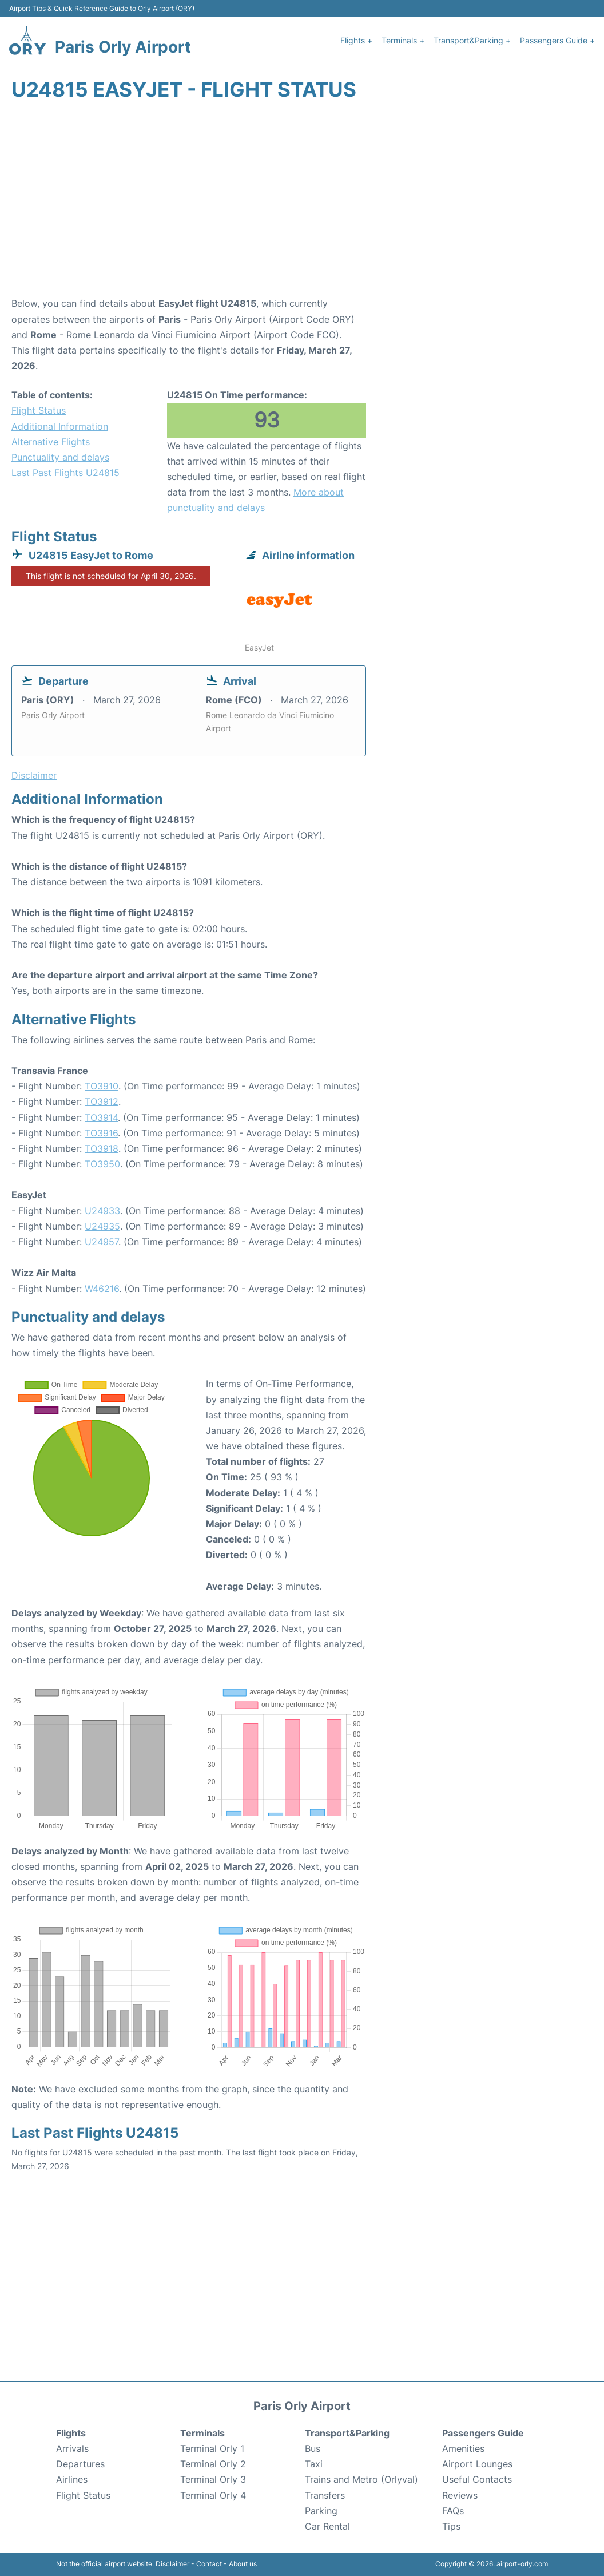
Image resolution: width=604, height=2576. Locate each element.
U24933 (102, 1210)
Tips (451, 2526)
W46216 (102, 1288)
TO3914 (101, 1117)
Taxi (314, 2464)
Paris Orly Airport (123, 47)
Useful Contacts (477, 2479)
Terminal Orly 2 (213, 2464)
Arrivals (72, 2448)
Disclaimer (172, 2563)
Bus (312, 2448)
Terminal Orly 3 (213, 2479)
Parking (321, 2510)
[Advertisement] (302, 204)
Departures (80, 2464)
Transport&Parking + (472, 40)
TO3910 (101, 1086)
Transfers (325, 2495)
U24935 (102, 1226)
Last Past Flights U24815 (65, 472)
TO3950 (102, 1164)
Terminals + (403, 40)
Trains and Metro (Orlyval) (361, 2479)
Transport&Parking (347, 2433)
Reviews (460, 2495)
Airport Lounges (477, 2464)
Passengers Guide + (557, 40)
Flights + (356, 40)
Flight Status (38, 410)
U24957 (101, 1241)
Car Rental (327, 2526)
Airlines (72, 2479)
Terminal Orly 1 (212, 2448)
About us (243, 2563)
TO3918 (101, 1148)
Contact (209, 2563)
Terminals (202, 2433)
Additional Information (59, 426)
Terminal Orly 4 (213, 2495)
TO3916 (101, 1133)
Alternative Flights (50, 441)
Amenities (463, 2448)
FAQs (453, 2510)
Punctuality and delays (60, 457)
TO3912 (101, 1101)
